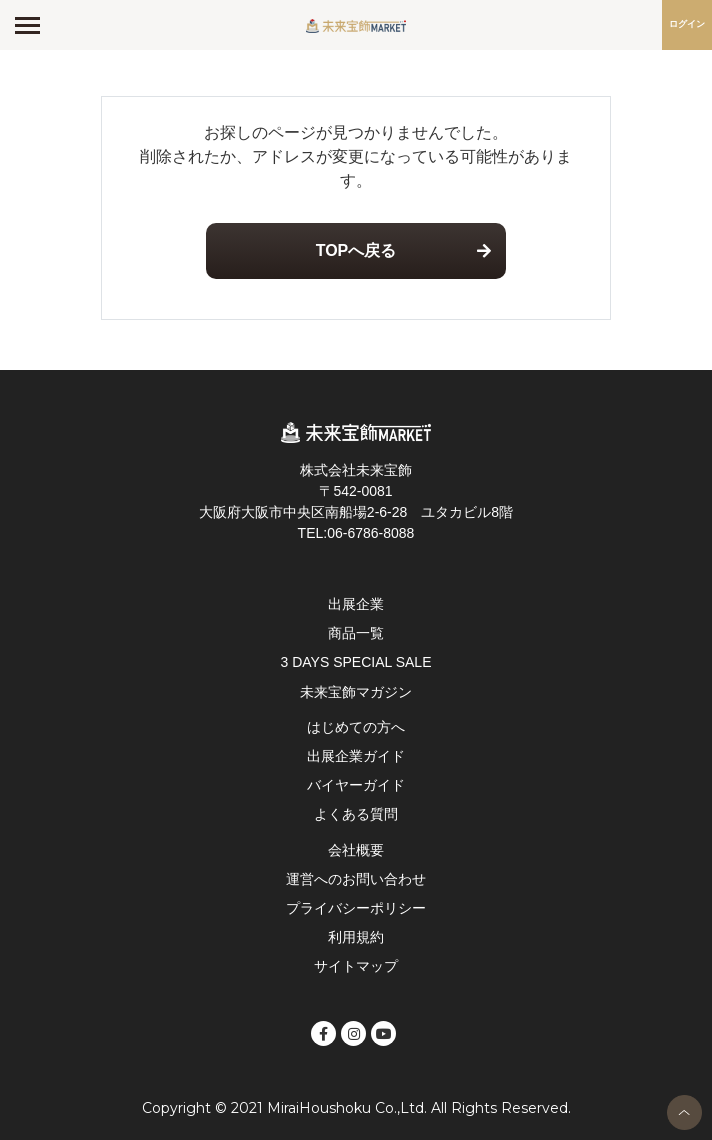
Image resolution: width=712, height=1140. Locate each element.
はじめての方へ (356, 727)
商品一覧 (356, 633)
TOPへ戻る (356, 250)
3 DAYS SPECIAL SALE (356, 662)
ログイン (687, 24)
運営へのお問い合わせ (356, 879)
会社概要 (356, 850)
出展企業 (356, 604)
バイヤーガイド (356, 785)
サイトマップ (356, 966)
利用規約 (356, 937)
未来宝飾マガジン (356, 692)
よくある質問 (356, 814)
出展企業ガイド (356, 756)
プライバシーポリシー (356, 908)
